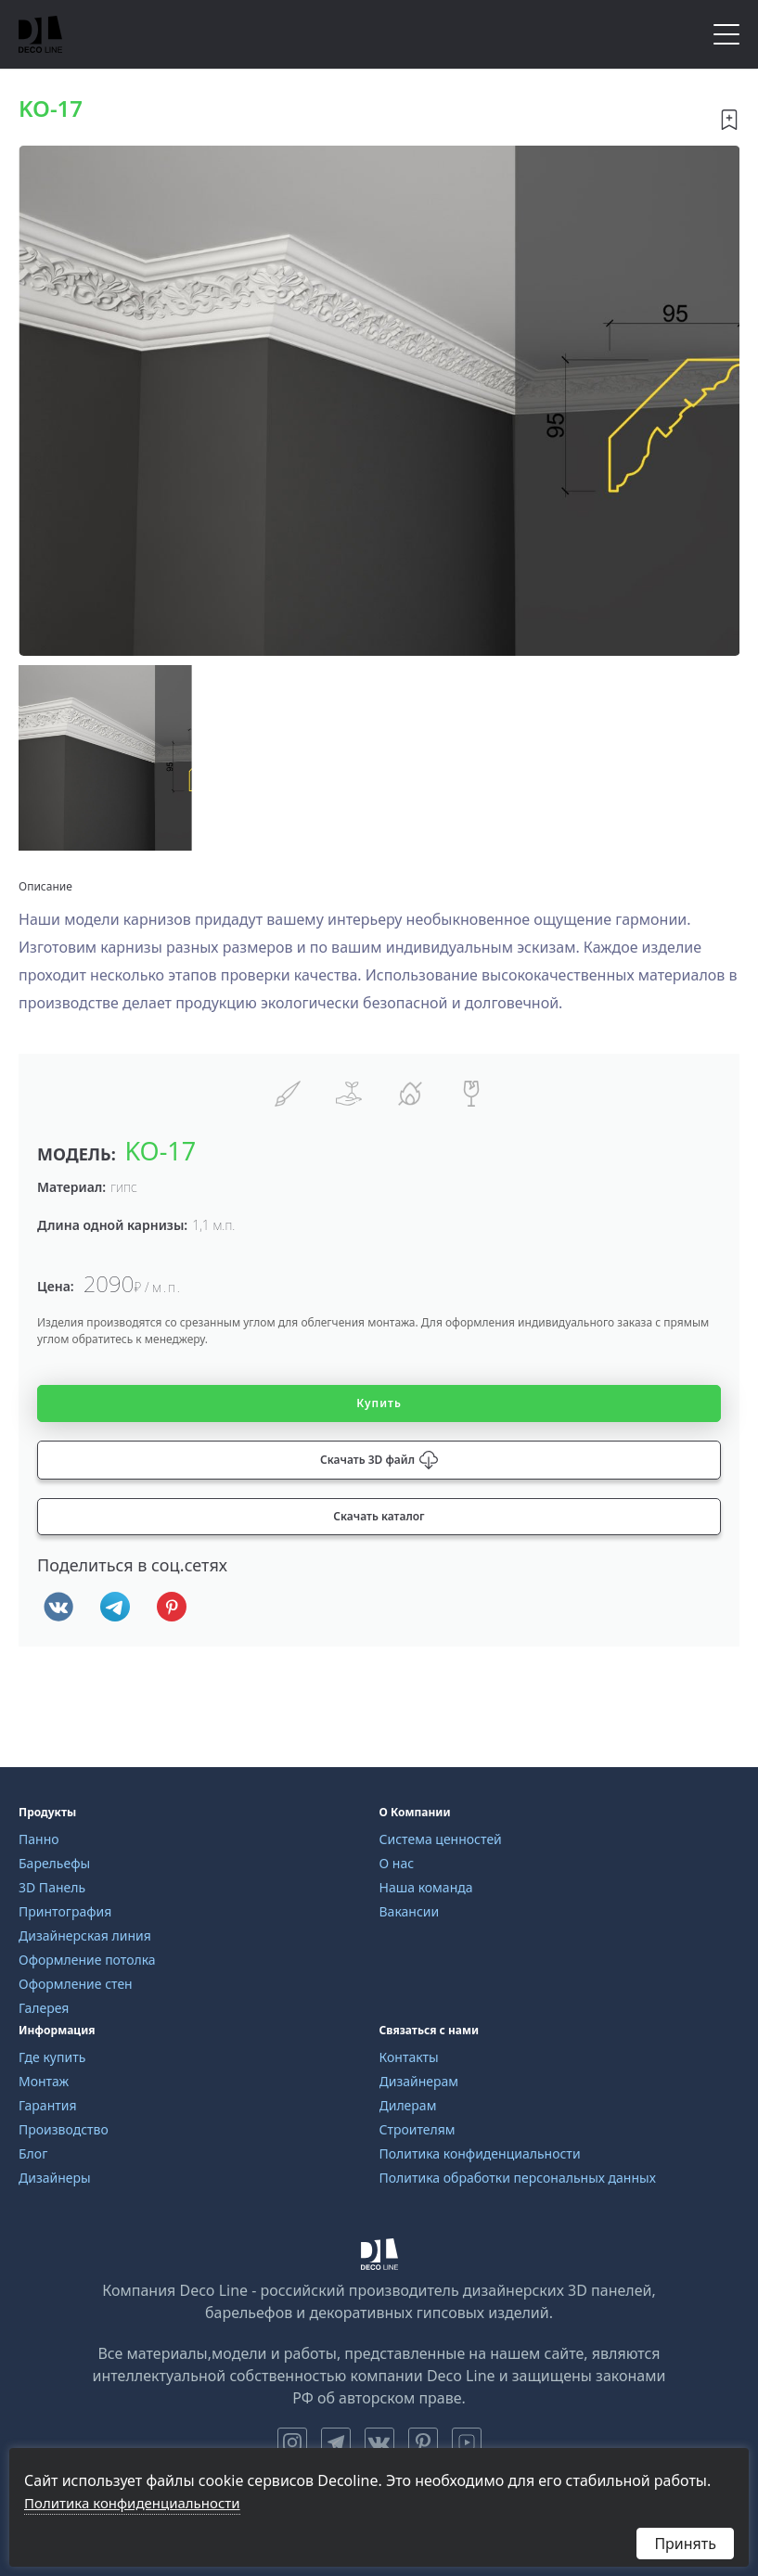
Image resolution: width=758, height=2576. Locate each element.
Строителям (417, 2129)
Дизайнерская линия (85, 1935)
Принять (685, 2543)
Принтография (65, 1911)
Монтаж (44, 2081)
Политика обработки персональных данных (517, 2177)
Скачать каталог (378, 1516)
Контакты (409, 2057)
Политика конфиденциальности (480, 2153)
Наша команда (426, 1887)
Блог (33, 2153)
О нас (397, 1863)
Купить (379, 1403)
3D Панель (52, 1887)
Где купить (52, 2057)
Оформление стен (76, 1984)
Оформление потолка (87, 1959)
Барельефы (54, 1863)
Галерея (44, 2008)
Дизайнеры (55, 2177)
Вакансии (409, 1911)
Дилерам (408, 2105)
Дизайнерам (419, 2081)
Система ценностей (440, 1839)
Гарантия (48, 2105)
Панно (39, 1839)
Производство (64, 2129)
